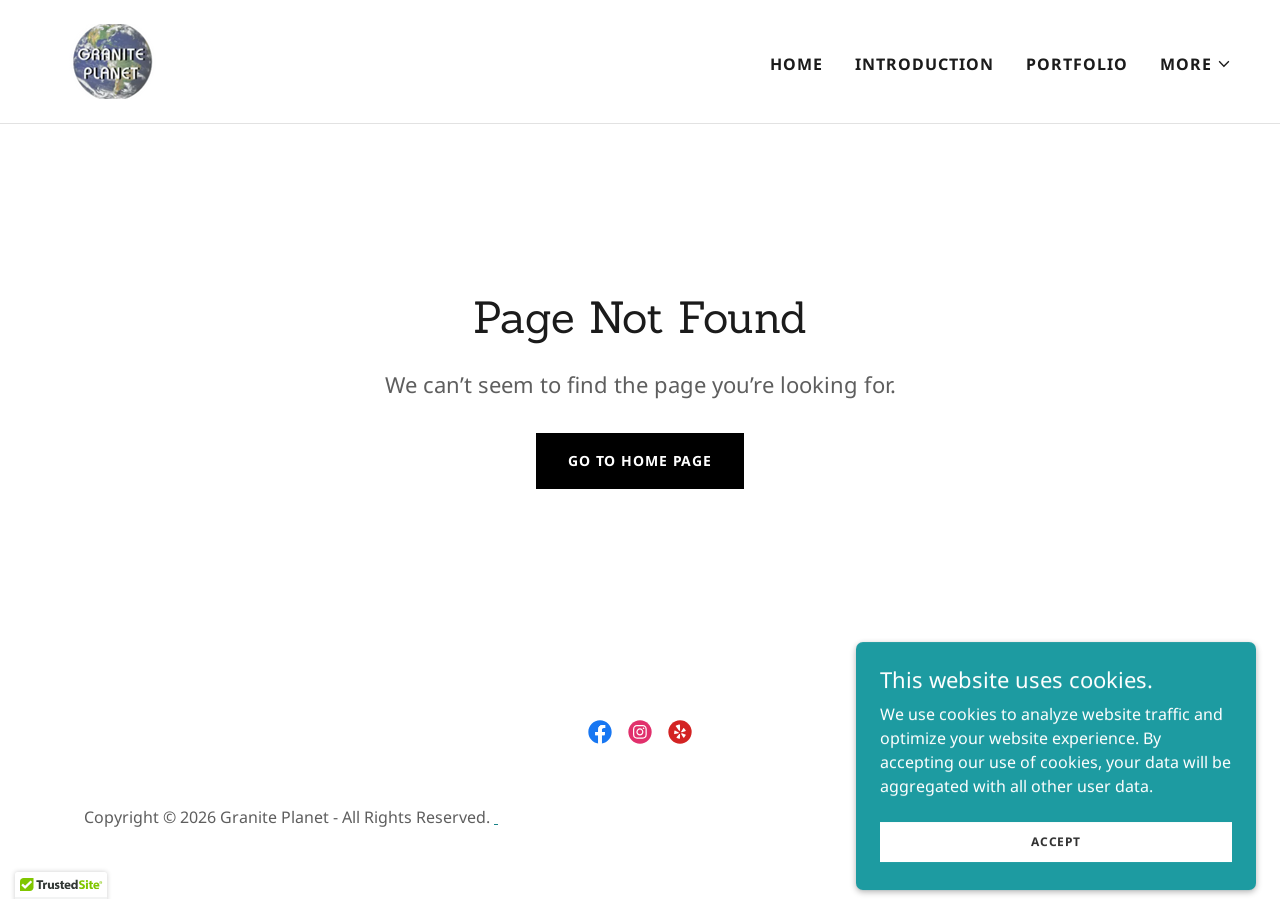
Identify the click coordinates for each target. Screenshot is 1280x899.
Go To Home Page (640, 460)
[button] (1196, 64)
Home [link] (796, 64)
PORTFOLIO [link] (1077, 64)
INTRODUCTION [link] (924, 64)
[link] (155, 60)
